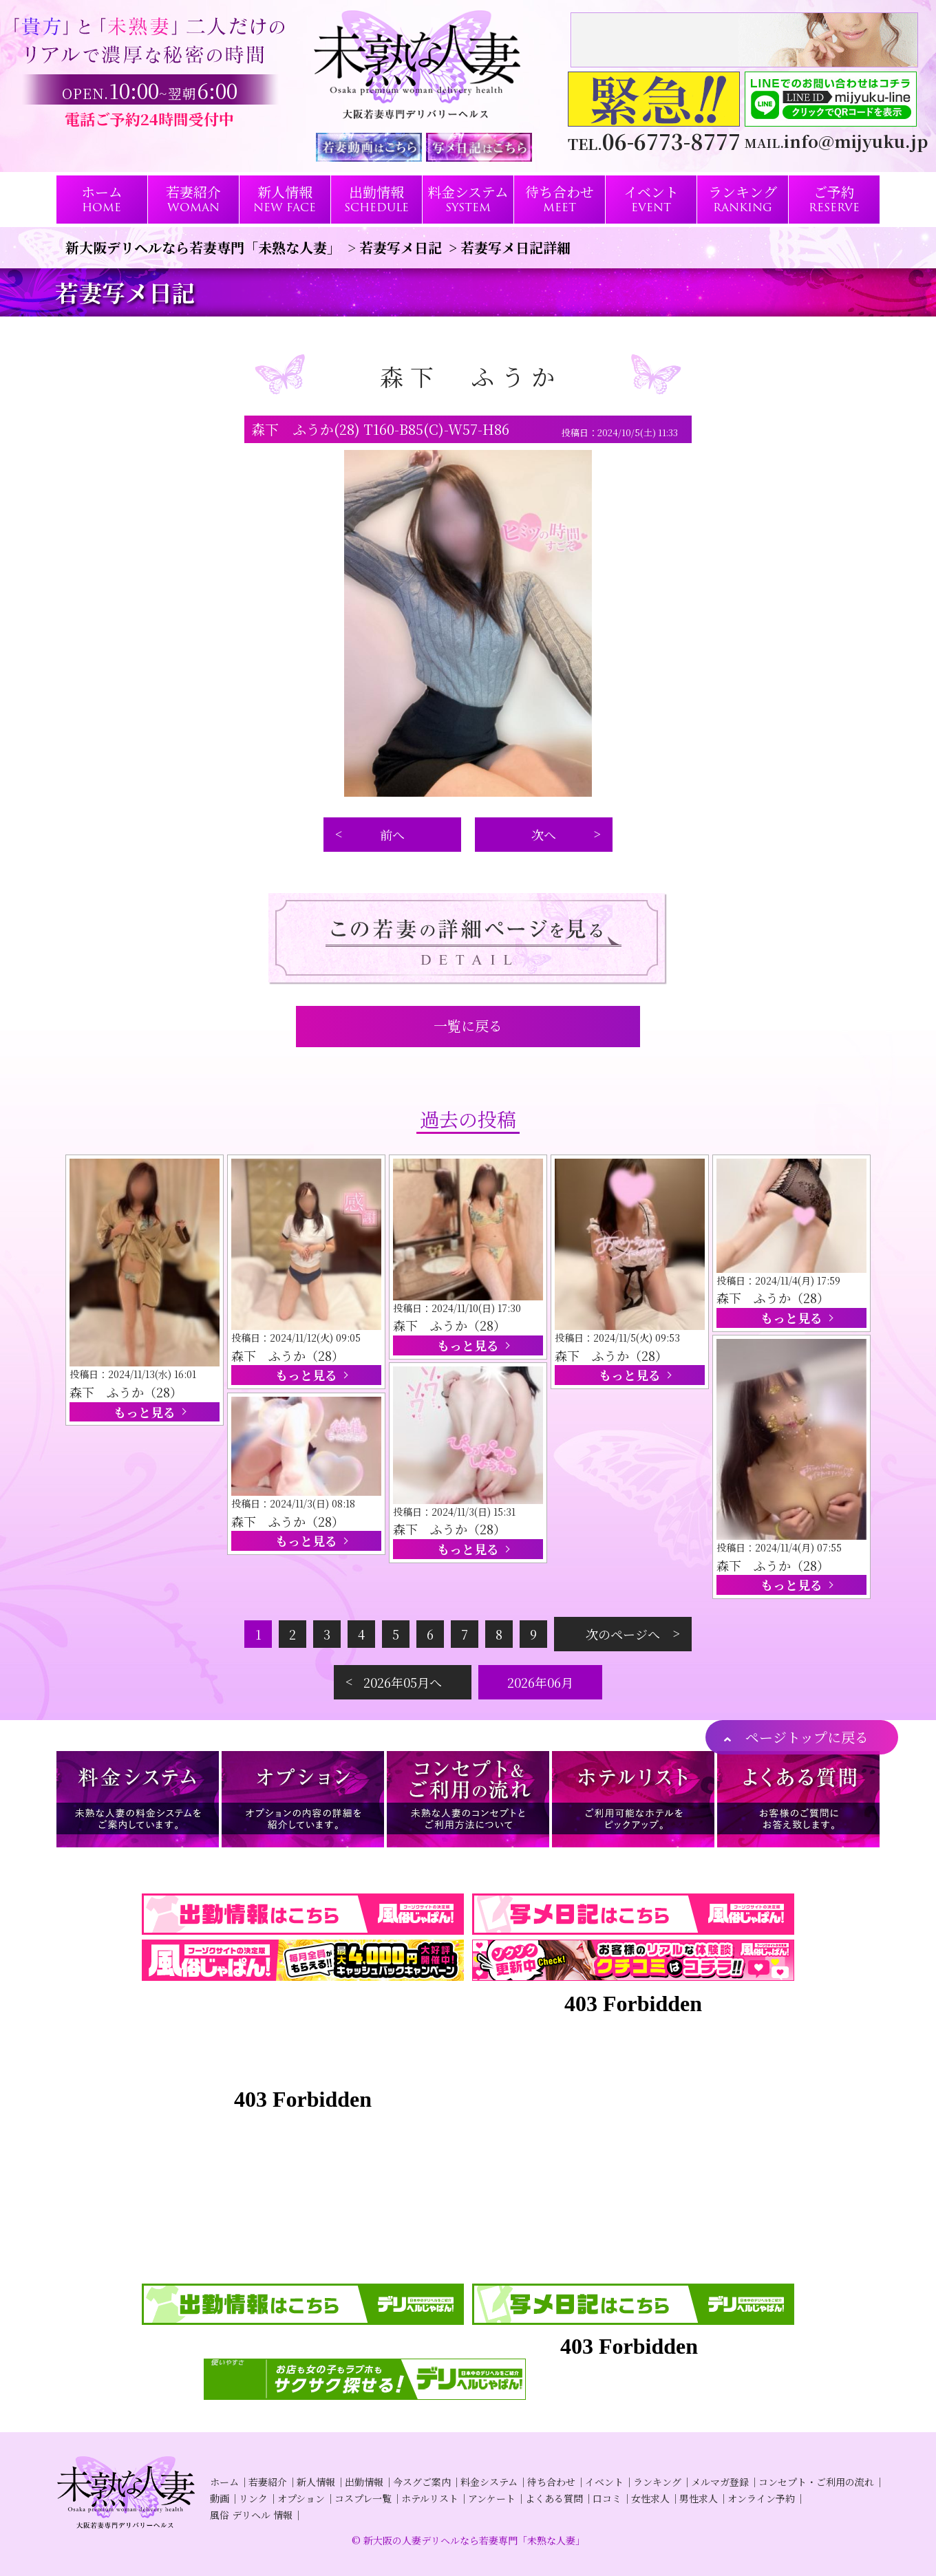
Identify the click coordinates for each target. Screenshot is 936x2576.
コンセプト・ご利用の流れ (816, 2482)
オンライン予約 (761, 2498)
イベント (604, 2482)
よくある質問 (554, 2498)
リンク (253, 2498)
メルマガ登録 (720, 2482)
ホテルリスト (429, 2498)
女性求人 (650, 2498)
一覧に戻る (468, 1025)
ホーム (224, 2482)
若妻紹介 (267, 2482)
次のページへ (623, 1634)
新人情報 (316, 2482)
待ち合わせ (551, 2482)
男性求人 (698, 2498)
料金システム (489, 2482)
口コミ (607, 2498)
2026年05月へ (402, 1682)
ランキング (657, 2482)
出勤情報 (364, 2482)
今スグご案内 (422, 2482)
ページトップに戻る (807, 1737)
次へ (543, 835)
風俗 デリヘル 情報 (251, 2515)
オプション (301, 2498)
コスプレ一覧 (363, 2498)
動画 (219, 2498)
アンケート (491, 2498)
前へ (392, 835)
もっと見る (145, 1412)
